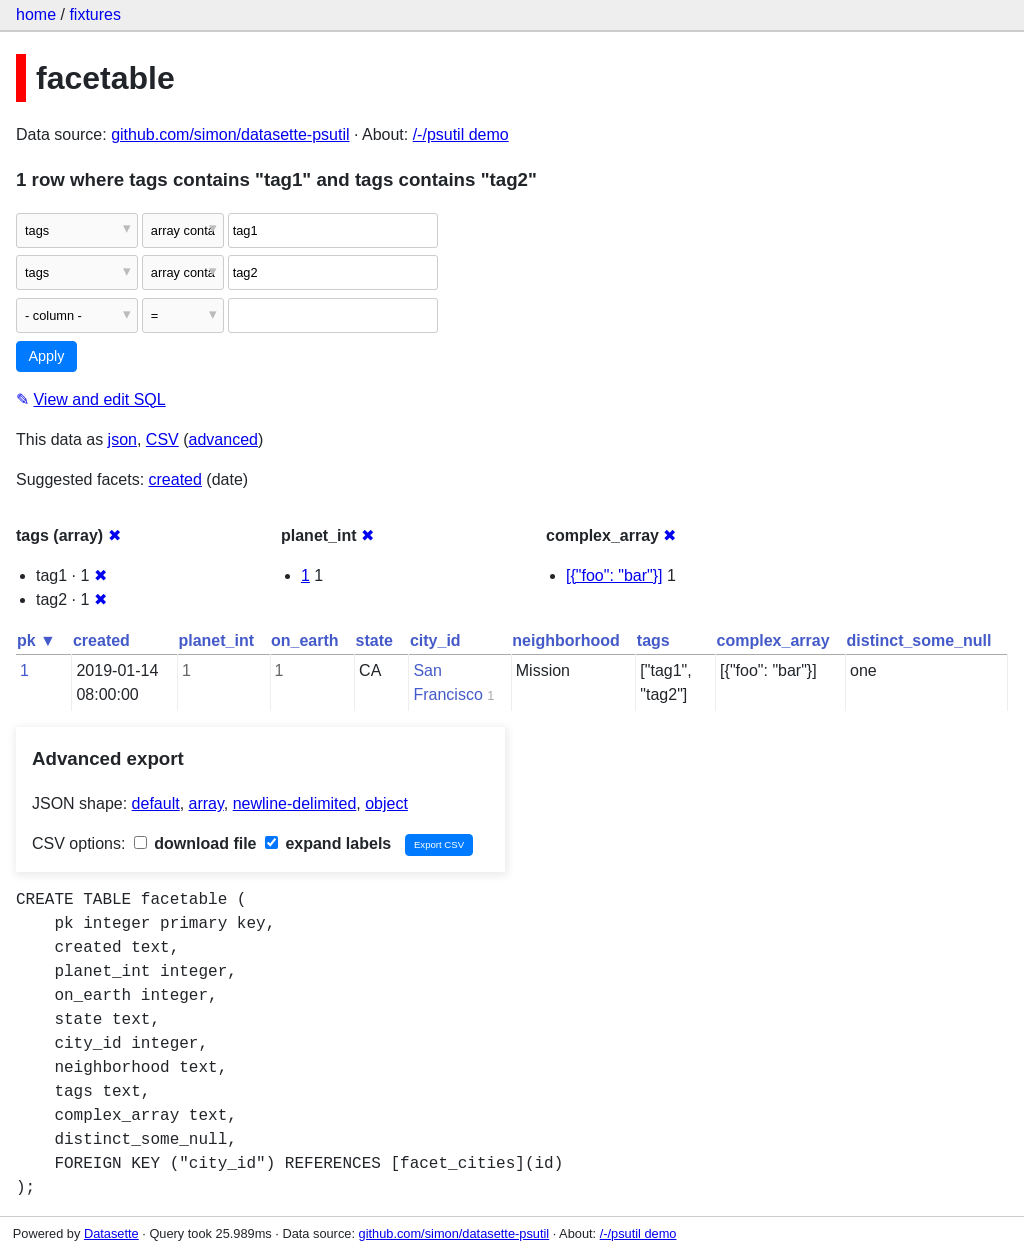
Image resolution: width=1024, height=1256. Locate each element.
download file (195, 843)
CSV (162, 439)
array (206, 803)
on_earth (305, 640)
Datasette (111, 1233)
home (36, 14)
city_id (435, 640)
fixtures (95, 14)
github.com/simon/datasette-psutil (230, 134)
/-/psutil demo (461, 134)
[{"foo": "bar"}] (614, 575)
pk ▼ (36, 640)
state (374, 640)
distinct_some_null (919, 640)
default (156, 803)
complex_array (773, 640)
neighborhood (566, 640)
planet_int (216, 640)
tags (653, 640)
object (386, 803)
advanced (223, 439)
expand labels (328, 843)
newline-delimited (295, 803)
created (175, 479)
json (122, 439)
